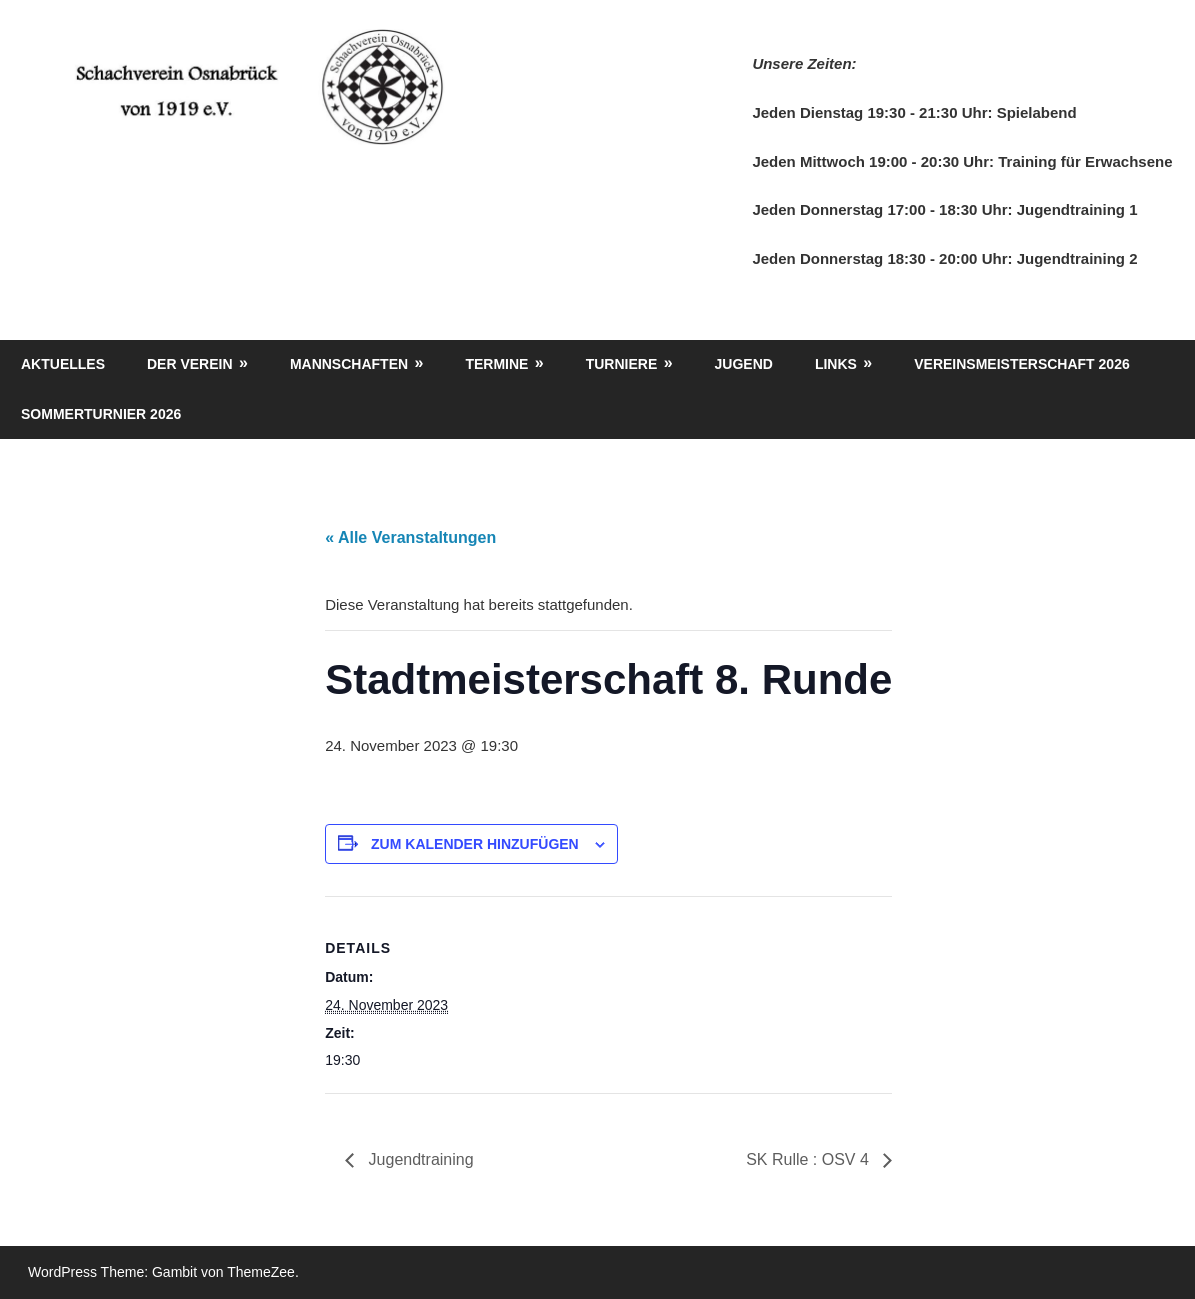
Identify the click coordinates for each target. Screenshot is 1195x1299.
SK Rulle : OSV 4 (809, 1159)
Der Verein (190, 364)
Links (836, 364)
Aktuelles (63, 364)
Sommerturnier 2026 (101, 414)
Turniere (622, 364)
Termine (496, 364)
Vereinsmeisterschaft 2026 (1022, 364)
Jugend (744, 364)
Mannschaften (349, 364)
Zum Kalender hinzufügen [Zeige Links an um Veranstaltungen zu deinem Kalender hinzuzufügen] (475, 844)
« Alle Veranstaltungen (410, 537)
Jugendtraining (418, 1159)
